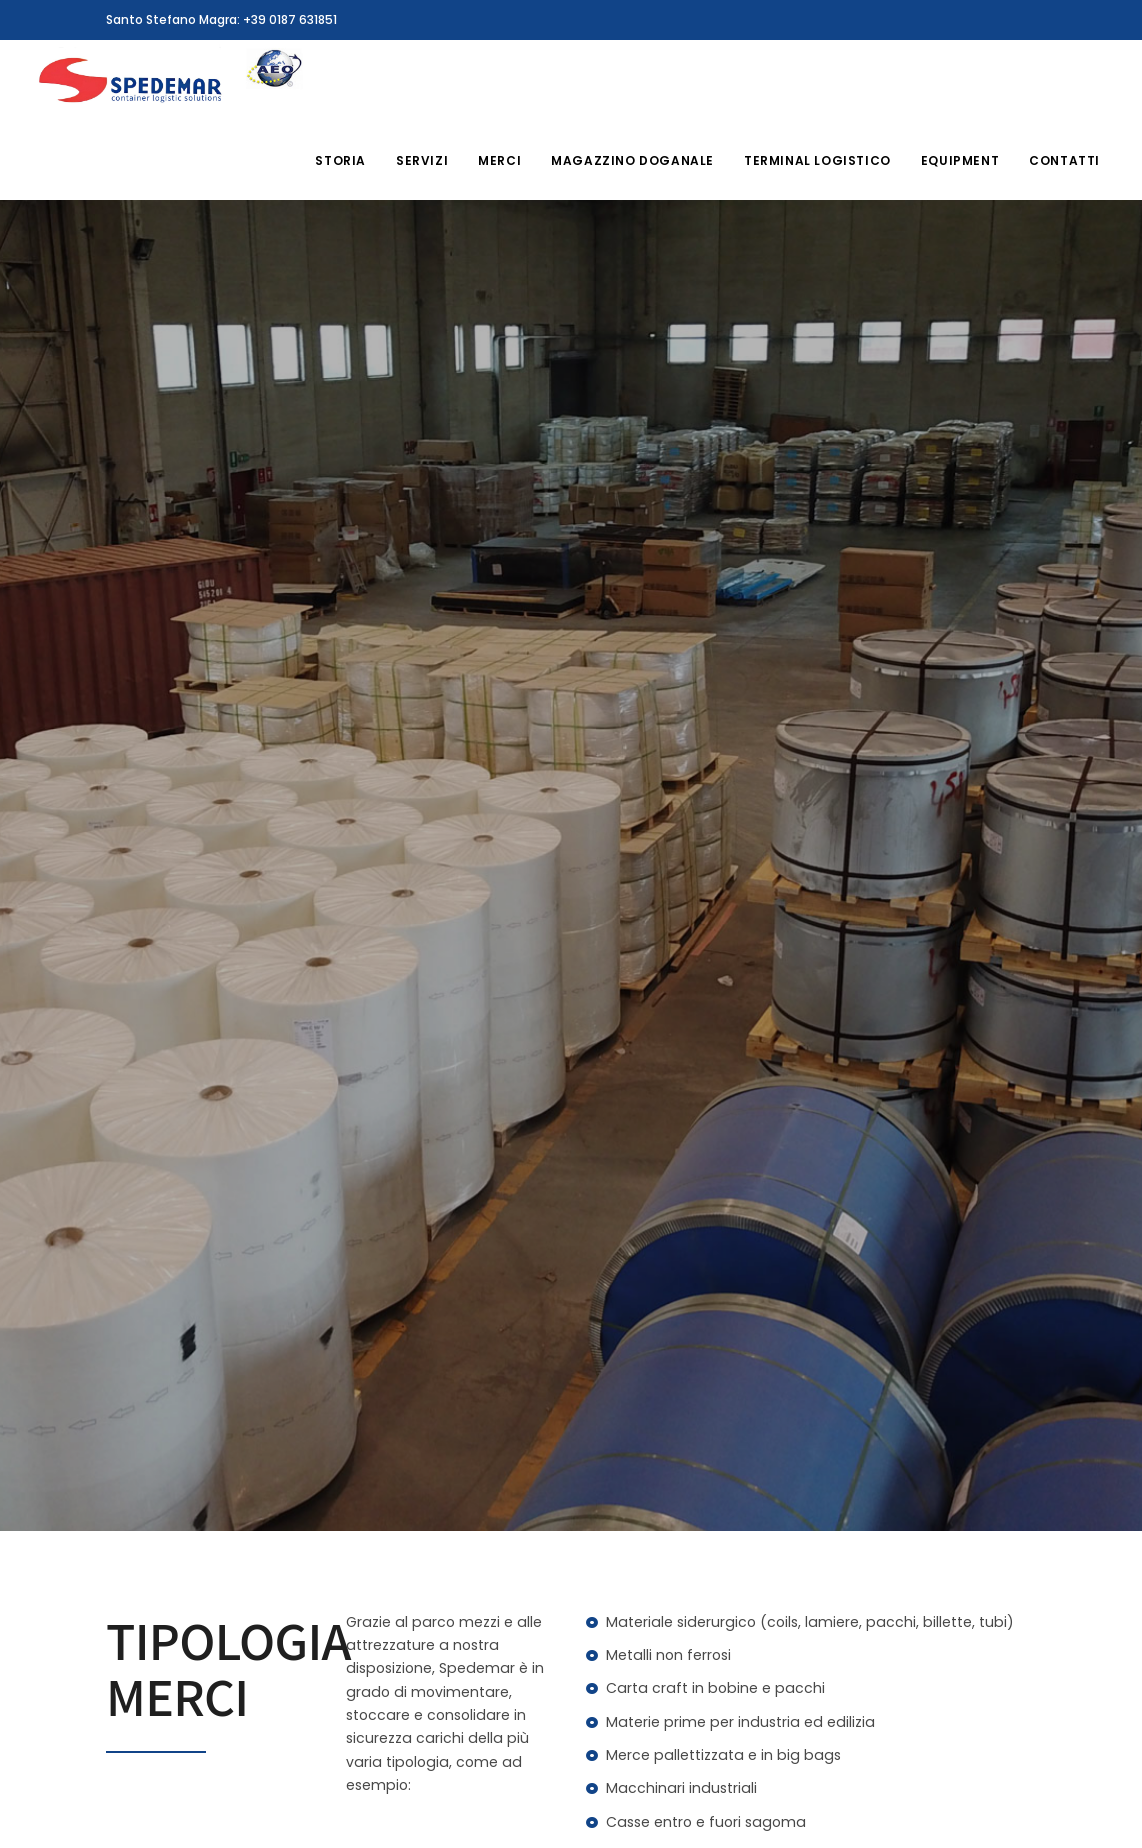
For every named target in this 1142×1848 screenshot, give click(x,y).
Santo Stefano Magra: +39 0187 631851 (221, 19)
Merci (499, 160)
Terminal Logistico (817, 160)
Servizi (422, 160)
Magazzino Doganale (632, 160)
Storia (340, 160)
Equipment (960, 160)
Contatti (1064, 160)
